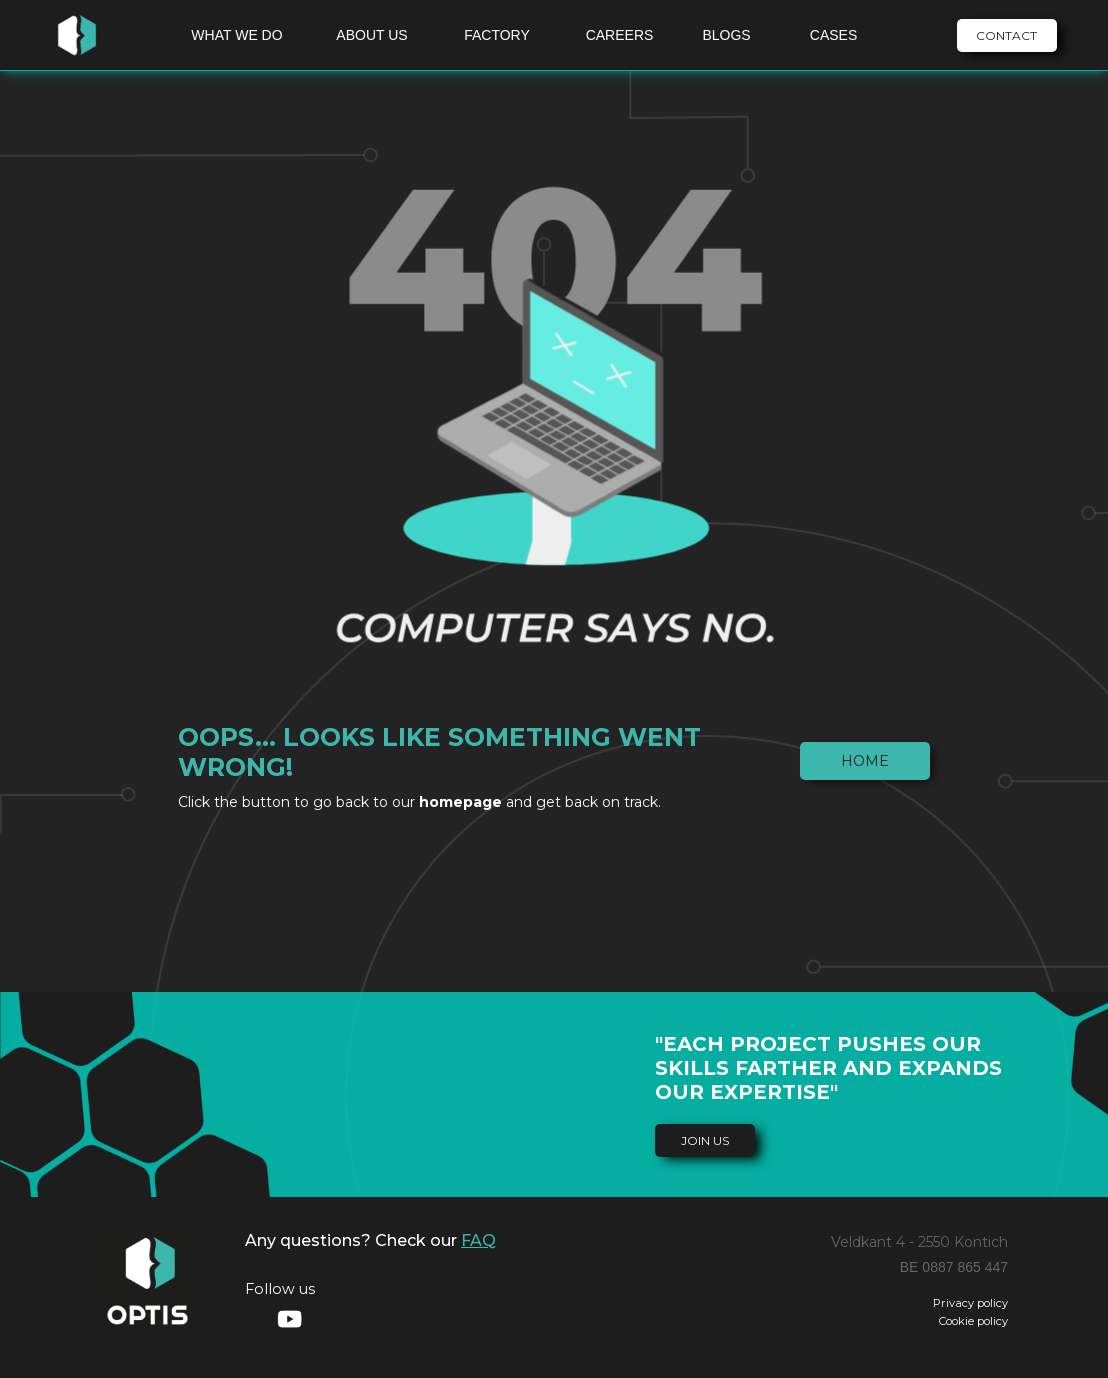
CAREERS (620, 35)
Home (865, 761)
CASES (833, 35)
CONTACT (1006, 35)
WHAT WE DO (236, 35)
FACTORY (497, 35)
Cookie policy (973, 1321)
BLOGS (726, 35)
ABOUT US (371, 35)
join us (705, 1140)
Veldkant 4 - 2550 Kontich (919, 1242)
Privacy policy (970, 1303)
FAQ (478, 1240)
